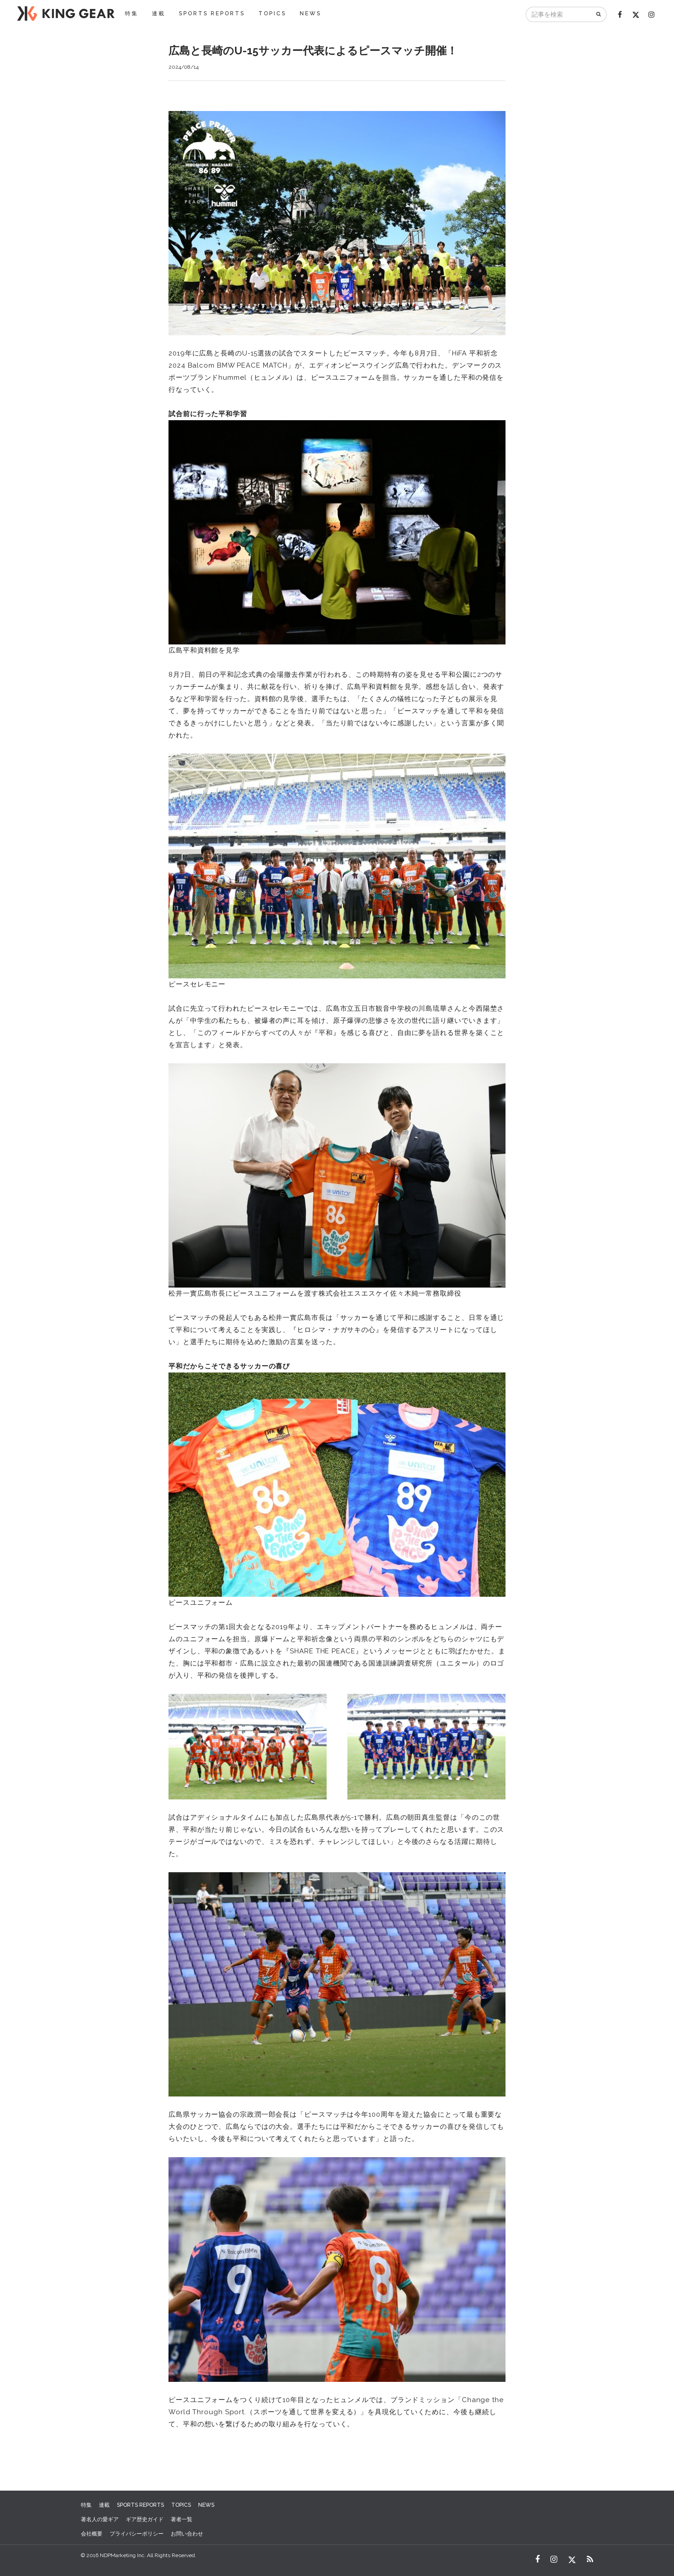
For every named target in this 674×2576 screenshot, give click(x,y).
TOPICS (272, 13)
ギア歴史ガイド (145, 2519)
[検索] (599, 14)
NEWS (310, 13)
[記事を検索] (559, 14)
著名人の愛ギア (100, 2519)
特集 (131, 13)
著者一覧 (181, 2519)
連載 (158, 13)
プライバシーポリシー (137, 2534)
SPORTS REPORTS (212, 13)
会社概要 (91, 2534)
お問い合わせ (187, 2534)
